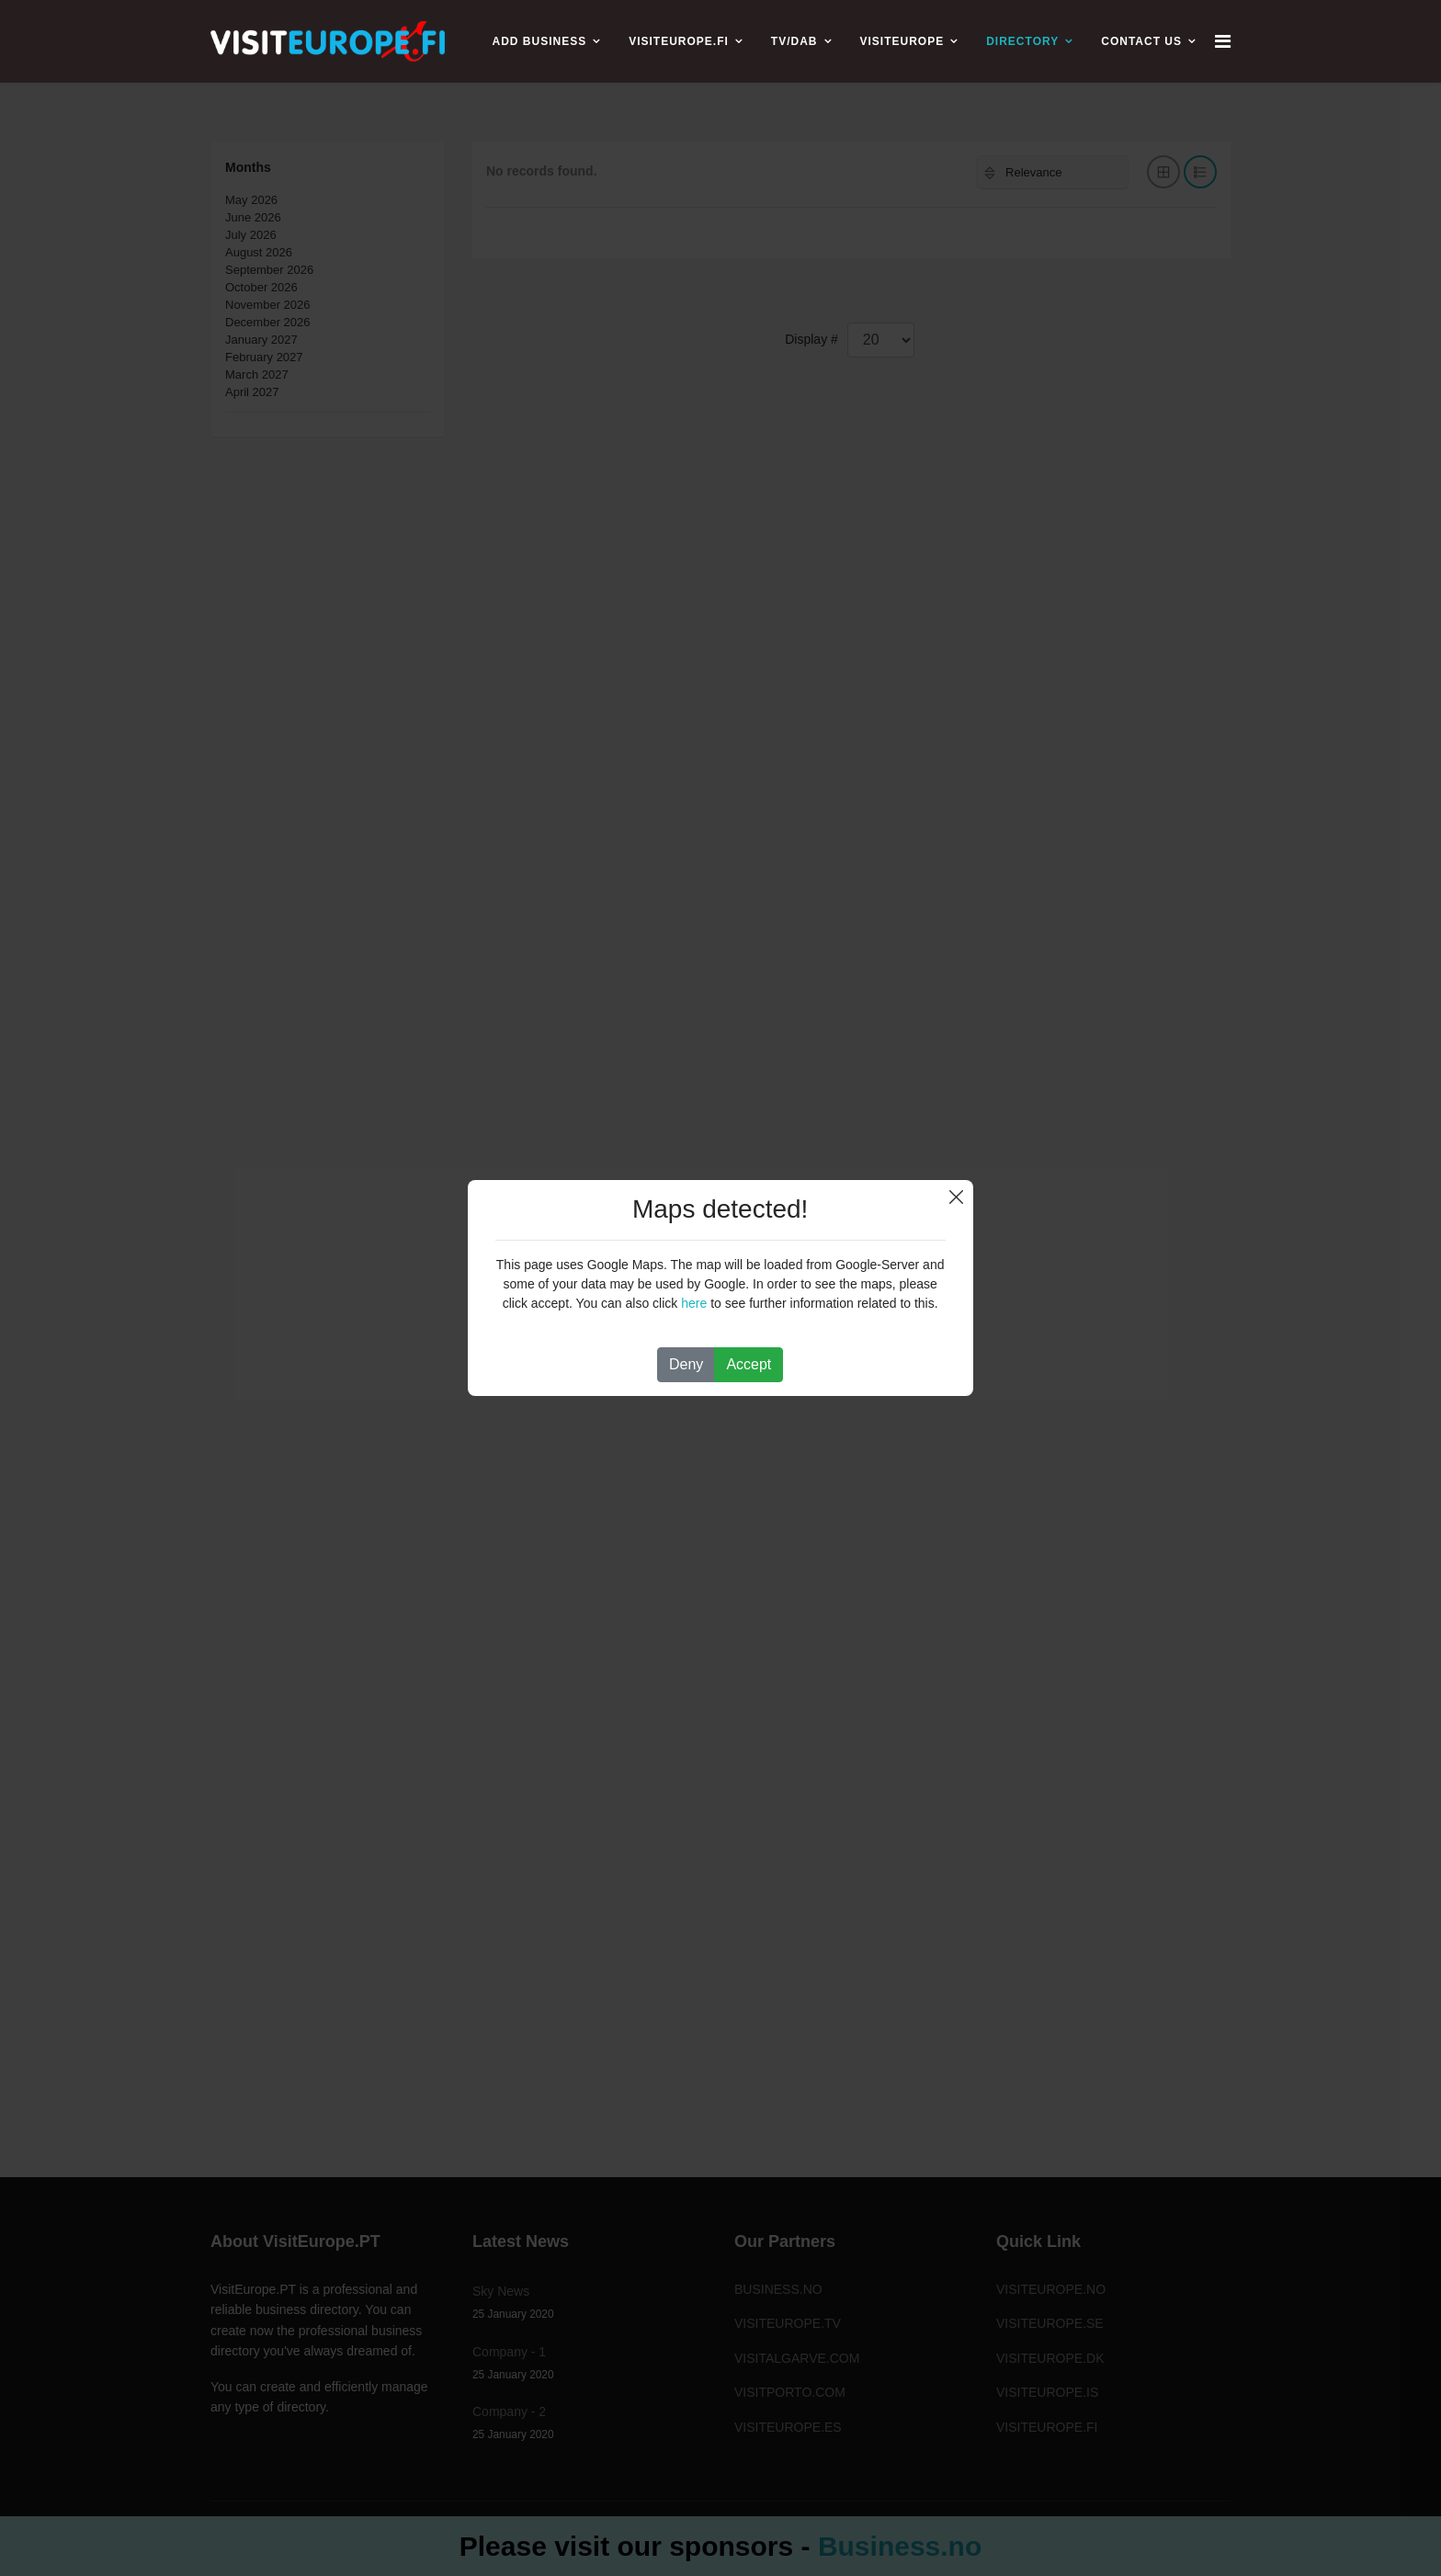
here (694, 1303)
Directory (1022, 41)
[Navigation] (1223, 41)
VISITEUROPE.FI (679, 41)
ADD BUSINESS (539, 41)
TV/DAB (794, 41)
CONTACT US (1141, 41)
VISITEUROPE (902, 41)
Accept (748, 1364)
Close (956, 1197)
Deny (686, 1364)
